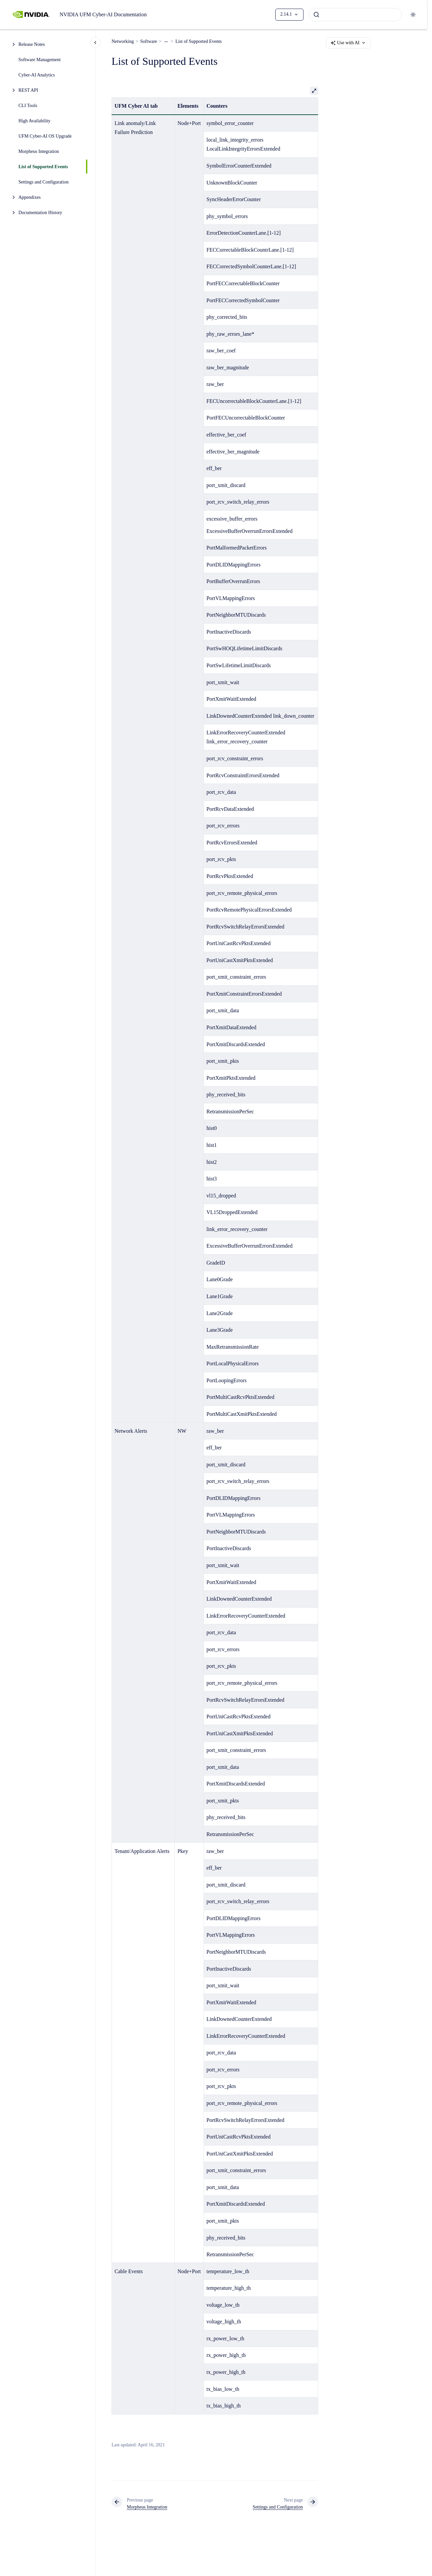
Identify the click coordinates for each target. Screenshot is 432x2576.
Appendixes (30, 197)
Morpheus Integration (39, 151)
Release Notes (32, 44)
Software (148, 41)
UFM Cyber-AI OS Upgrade (45, 136)
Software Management (40, 59)
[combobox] (355, 14)
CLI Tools (28, 105)
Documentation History (40, 212)
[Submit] (316, 14)
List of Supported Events (43, 166)
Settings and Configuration (44, 182)
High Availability (35, 120)
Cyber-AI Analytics (37, 74)
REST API (28, 90)
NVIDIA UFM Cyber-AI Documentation (102, 14)
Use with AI (348, 43)
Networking (123, 41)
